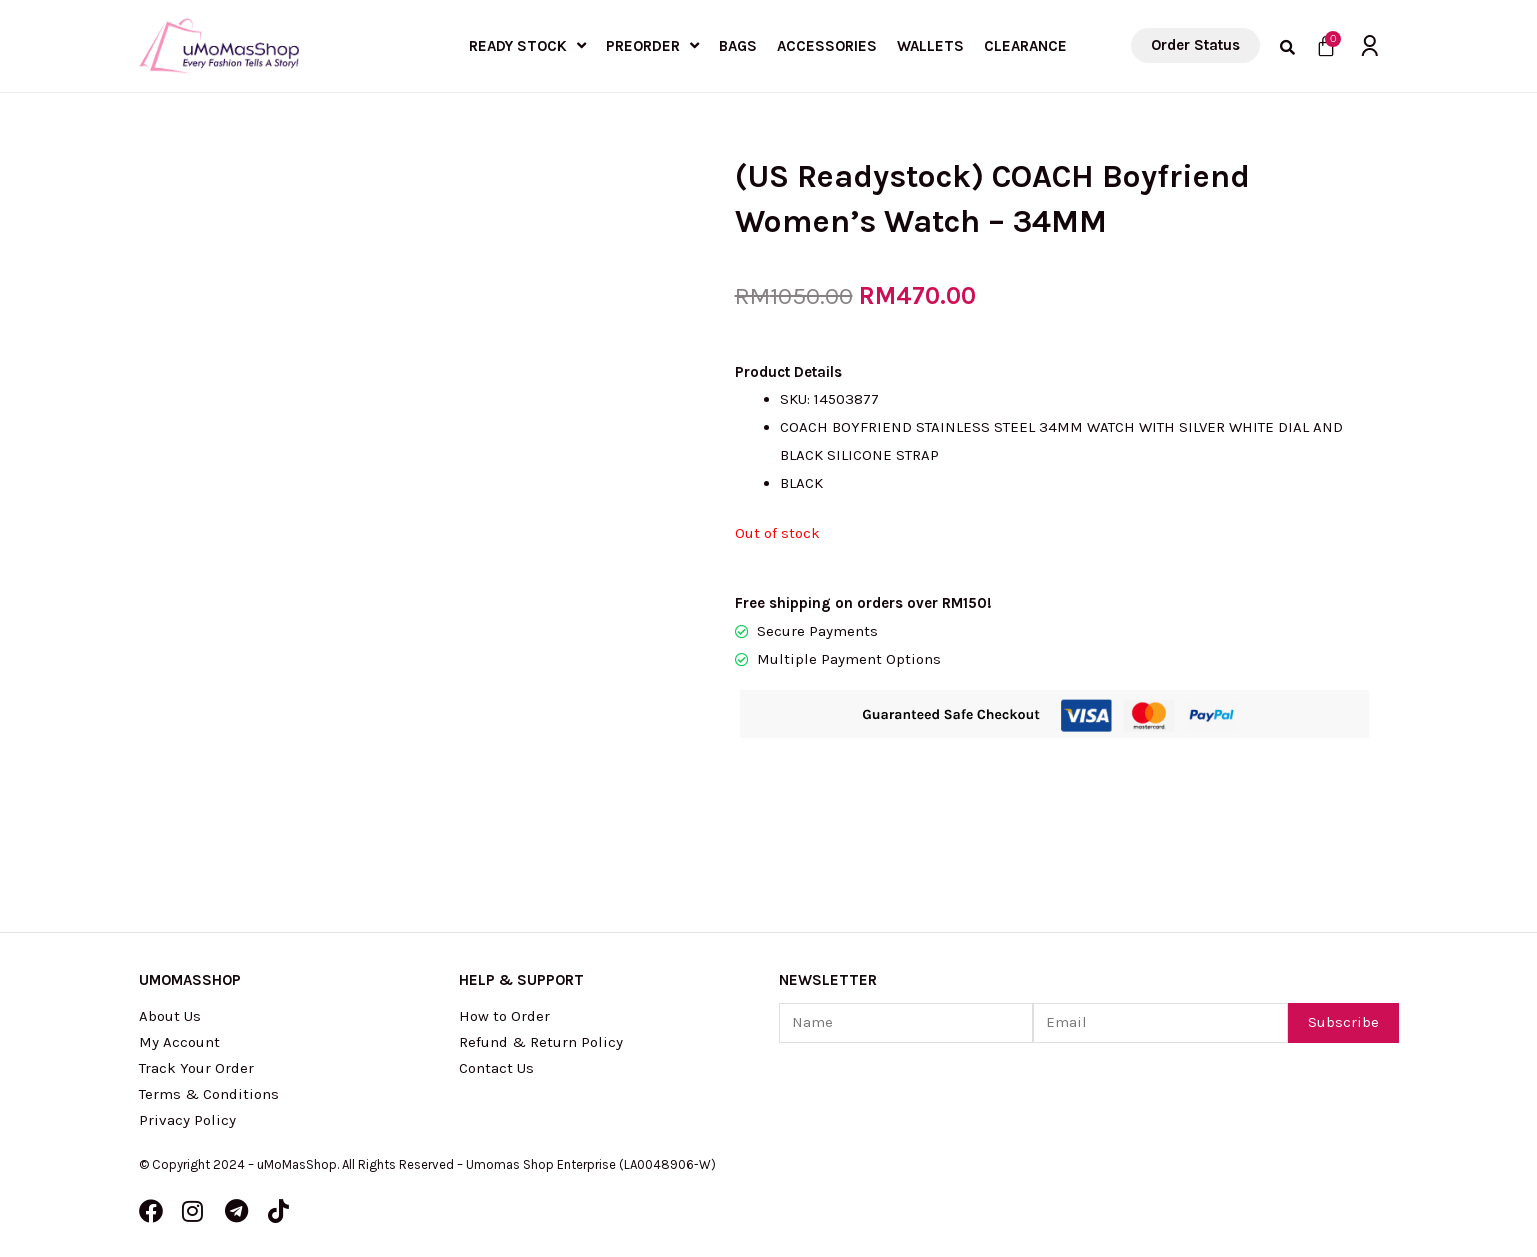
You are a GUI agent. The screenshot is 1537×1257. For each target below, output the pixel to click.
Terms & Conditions (209, 1094)
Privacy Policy (187, 1120)
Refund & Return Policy (541, 1042)
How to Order (504, 1016)
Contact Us (496, 1068)
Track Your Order (196, 1068)
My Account (179, 1042)
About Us (170, 1016)
